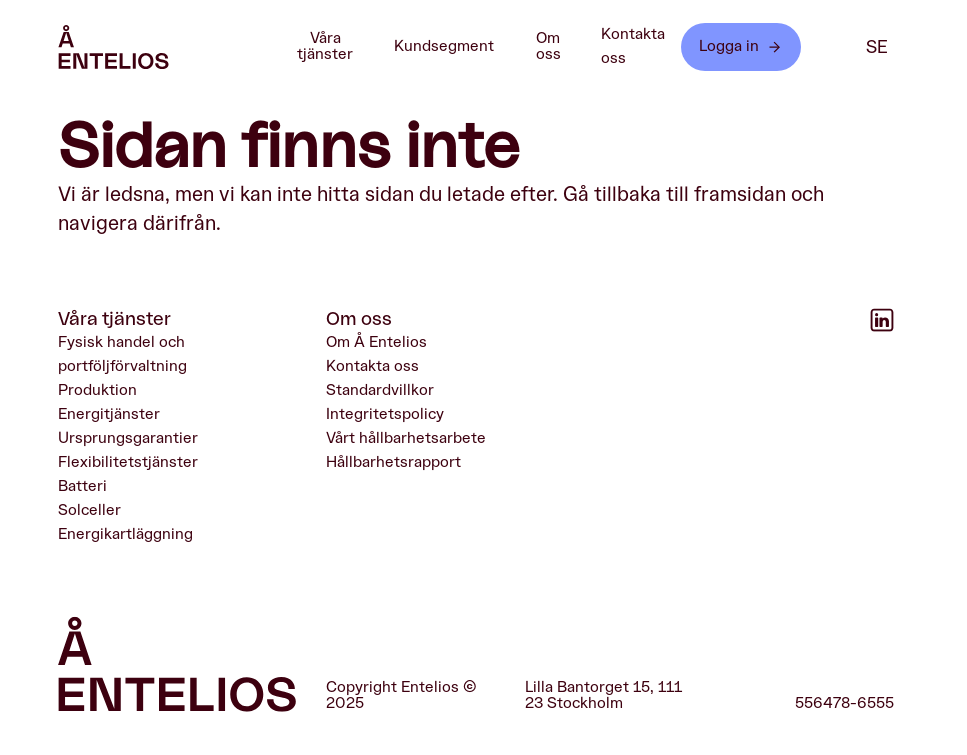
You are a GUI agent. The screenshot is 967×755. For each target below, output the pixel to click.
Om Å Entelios (376, 342)
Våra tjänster (339, 46)
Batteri (82, 485)
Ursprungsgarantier (128, 438)
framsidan (740, 194)
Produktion (97, 390)
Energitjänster (109, 414)
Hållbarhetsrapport (393, 461)
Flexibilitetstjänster (128, 461)
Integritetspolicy (385, 414)
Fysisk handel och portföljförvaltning (122, 354)
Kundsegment (454, 47)
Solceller (89, 509)
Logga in (741, 46)
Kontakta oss (633, 46)
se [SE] (877, 47)
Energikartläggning (125, 533)
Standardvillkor (380, 390)
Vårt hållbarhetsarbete (406, 438)
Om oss (562, 46)
